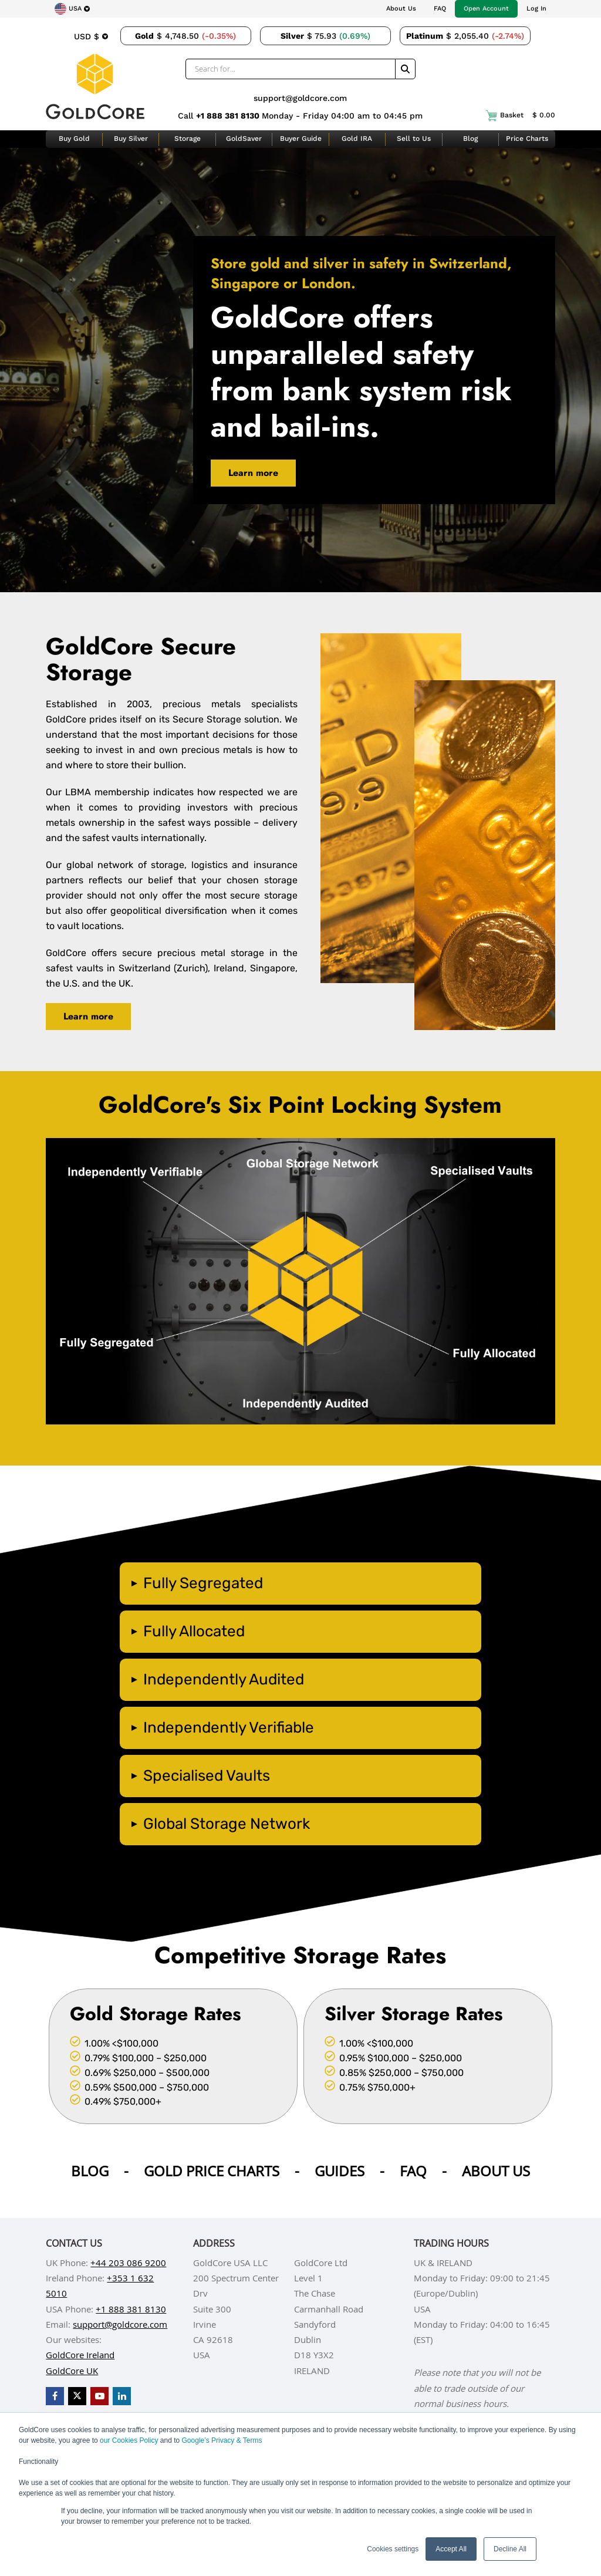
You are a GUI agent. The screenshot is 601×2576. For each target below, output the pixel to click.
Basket (520, 115)
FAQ (440, 8)
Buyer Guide (301, 138)
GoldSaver (244, 138)
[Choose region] (72, 9)
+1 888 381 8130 (229, 115)
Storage (187, 138)
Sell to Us (414, 138)
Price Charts (527, 138)
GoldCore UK (72, 2370)
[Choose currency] (91, 35)
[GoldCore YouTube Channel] (99, 2396)
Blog (470, 138)
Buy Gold (74, 138)
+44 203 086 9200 (128, 2262)
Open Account (486, 8)
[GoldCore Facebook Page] (55, 2396)
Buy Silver (131, 138)
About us (496, 2171)
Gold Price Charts (211, 2171)
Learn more (253, 473)
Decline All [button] (510, 2549)
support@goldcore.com (300, 98)
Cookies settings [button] (392, 2549)
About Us (401, 8)
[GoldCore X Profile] (77, 2396)
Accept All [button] (451, 2549)
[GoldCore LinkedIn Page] (122, 2396)
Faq (413, 2171)
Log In (536, 8)
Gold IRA (357, 138)
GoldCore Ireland (80, 2355)
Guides (339, 2171)
